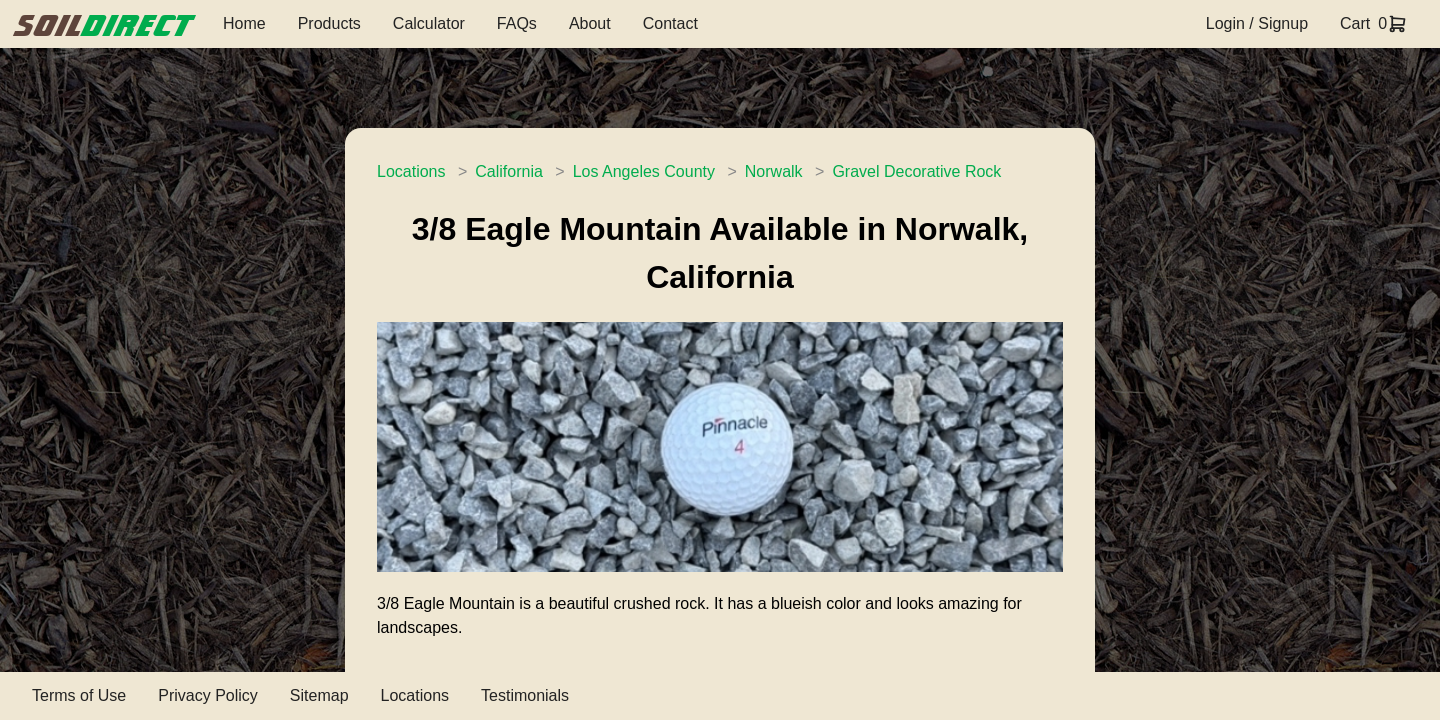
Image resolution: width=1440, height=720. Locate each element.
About (590, 23)
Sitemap (319, 695)
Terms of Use (79, 695)
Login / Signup (1257, 23)
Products (329, 23)
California (509, 171)
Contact (670, 23)
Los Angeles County (644, 171)
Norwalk (774, 171)
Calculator (429, 23)
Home (244, 23)
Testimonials (525, 695)
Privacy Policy (208, 695)
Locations (411, 171)
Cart (1355, 23)
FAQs (517, 23)
